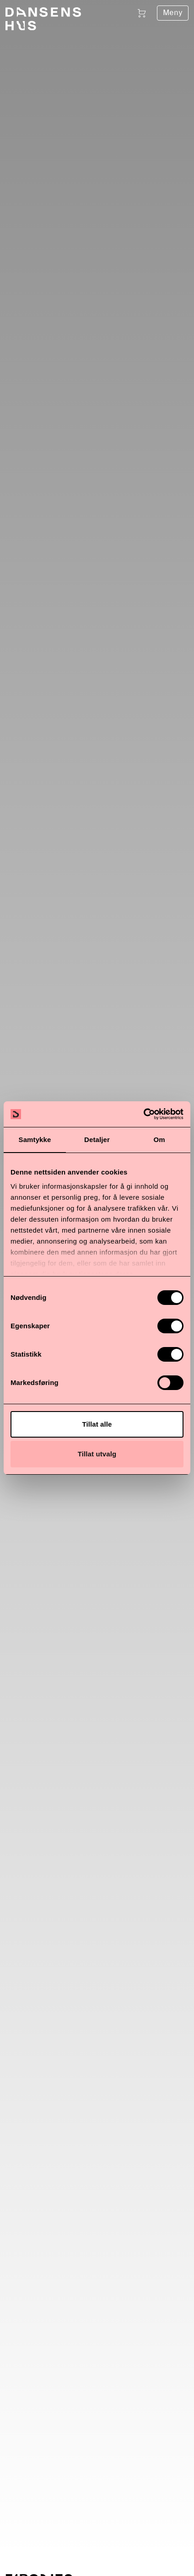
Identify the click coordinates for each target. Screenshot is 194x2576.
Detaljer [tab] (97, 1139)
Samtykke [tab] (35, 1139)
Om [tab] (159, 1139)
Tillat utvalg (97, 1454)
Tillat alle (97, 1424)
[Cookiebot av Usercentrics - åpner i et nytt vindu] (143, 1114)
